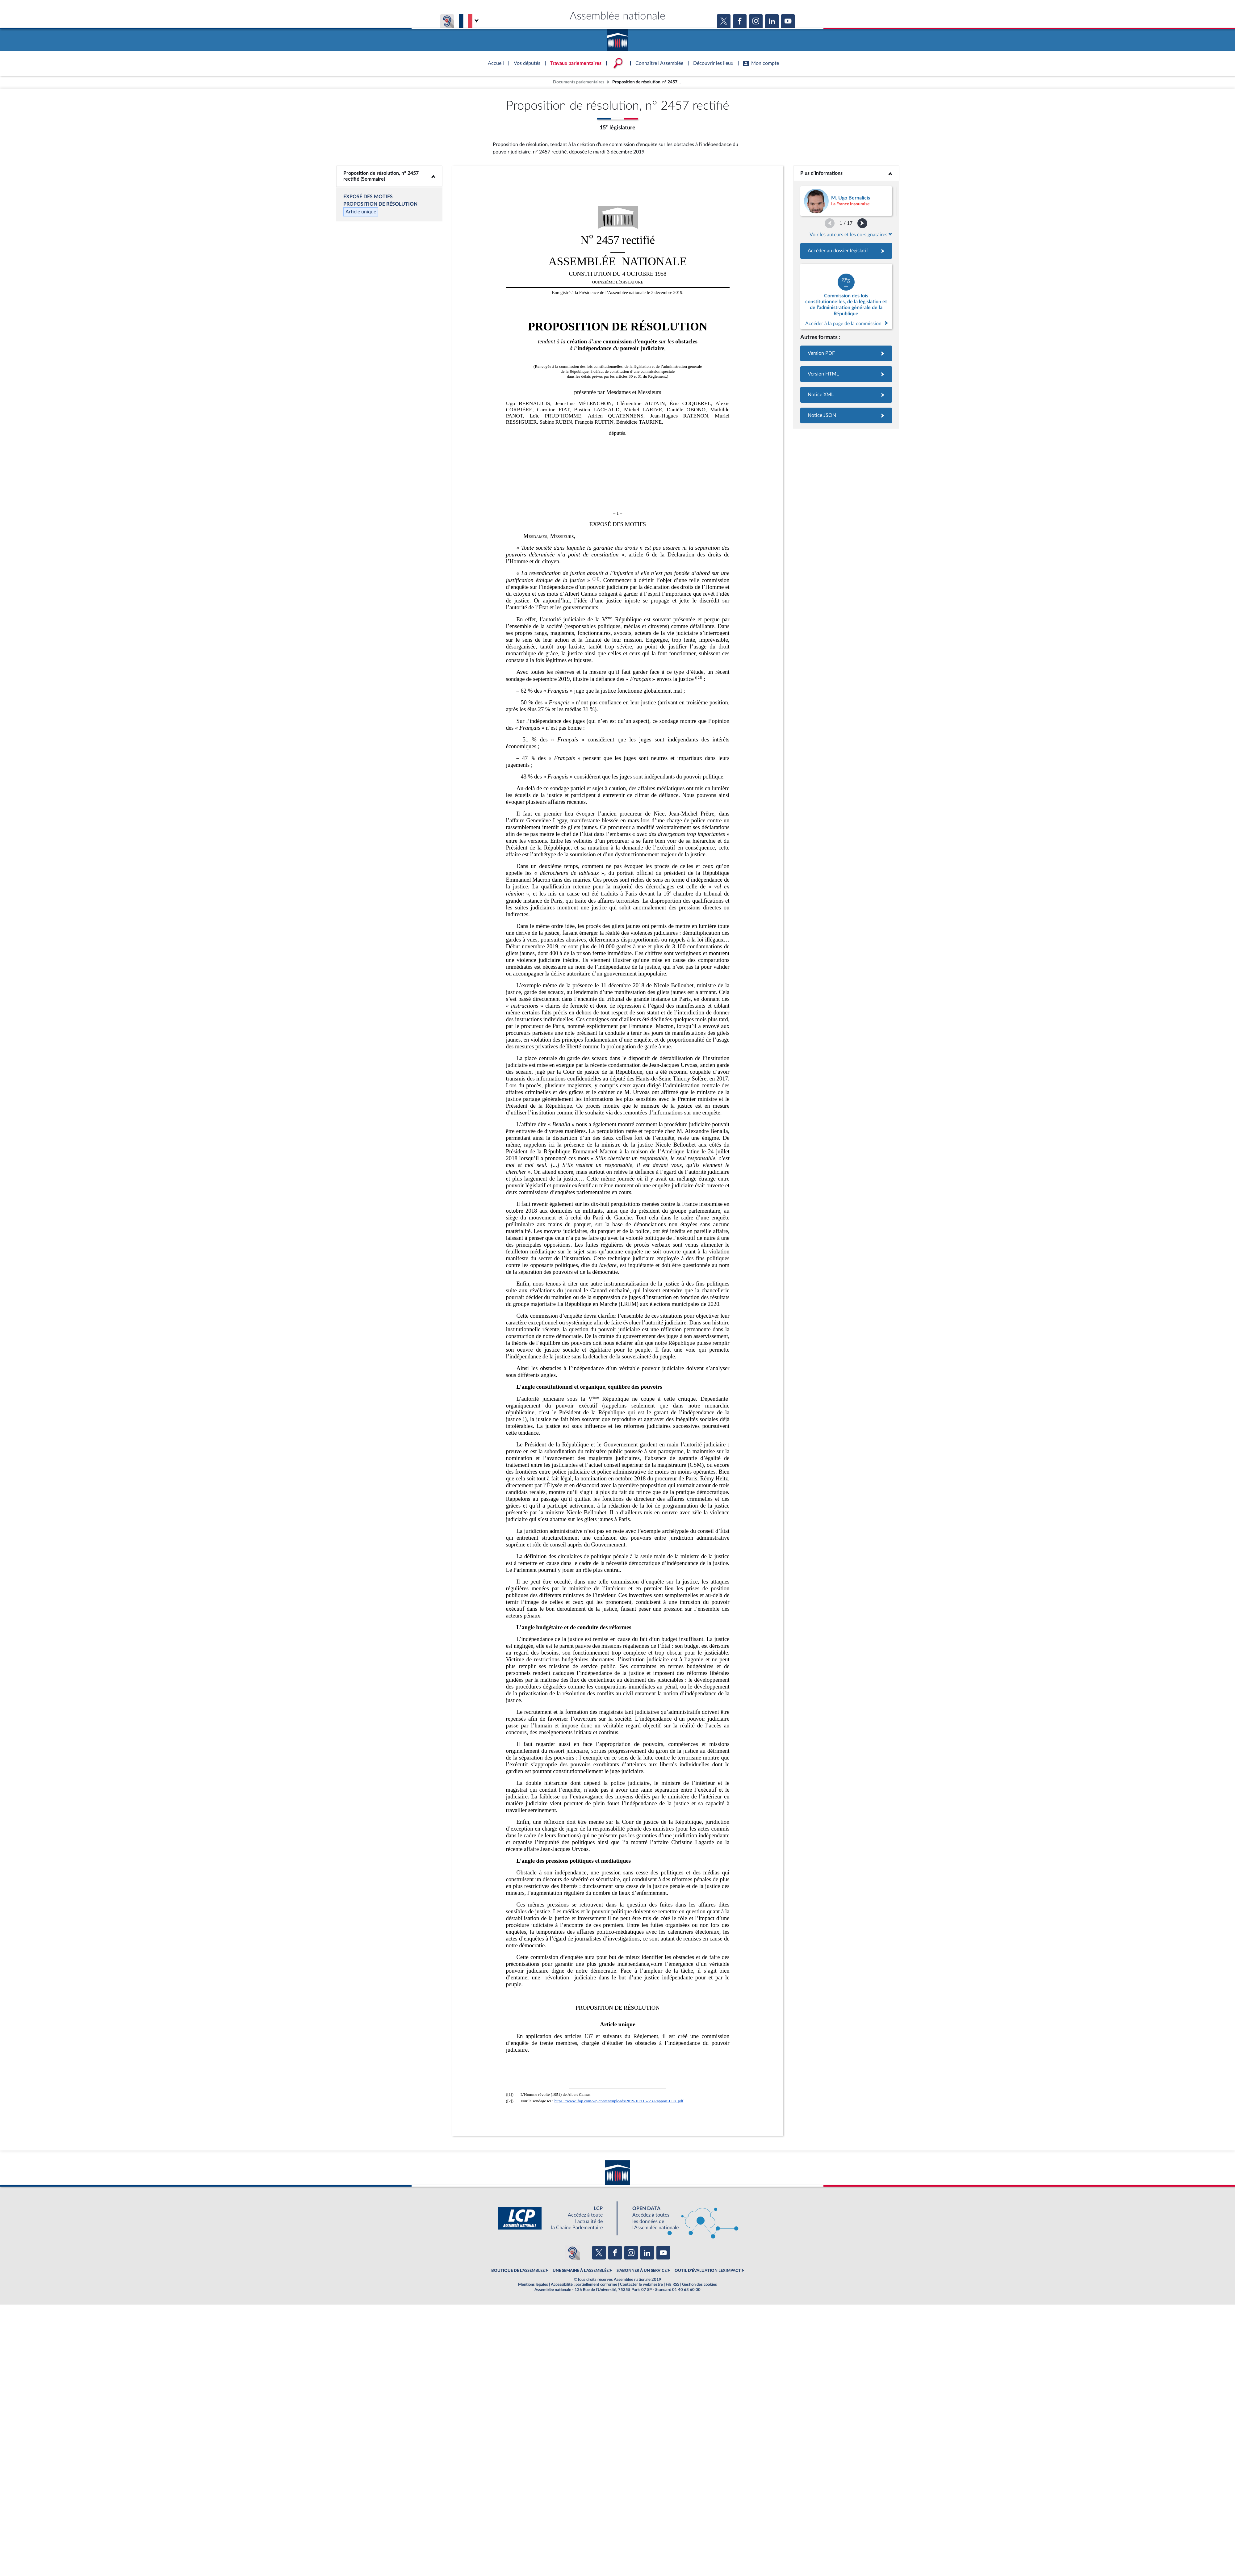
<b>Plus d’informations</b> (845, 173)
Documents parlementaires (578, 82)
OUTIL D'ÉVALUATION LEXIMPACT (708, 2270)
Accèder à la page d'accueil (617, 38)
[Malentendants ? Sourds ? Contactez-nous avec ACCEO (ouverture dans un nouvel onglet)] (572, 2252)
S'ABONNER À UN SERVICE (642, 2270)
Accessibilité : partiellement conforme (584, 2284)
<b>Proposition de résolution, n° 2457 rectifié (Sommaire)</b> (389, 176)
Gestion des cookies (699, 2284)
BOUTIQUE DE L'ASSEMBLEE (518, 2270)
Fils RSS (672, 2284)
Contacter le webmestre (641, 2284)
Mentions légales (533, 2284)
